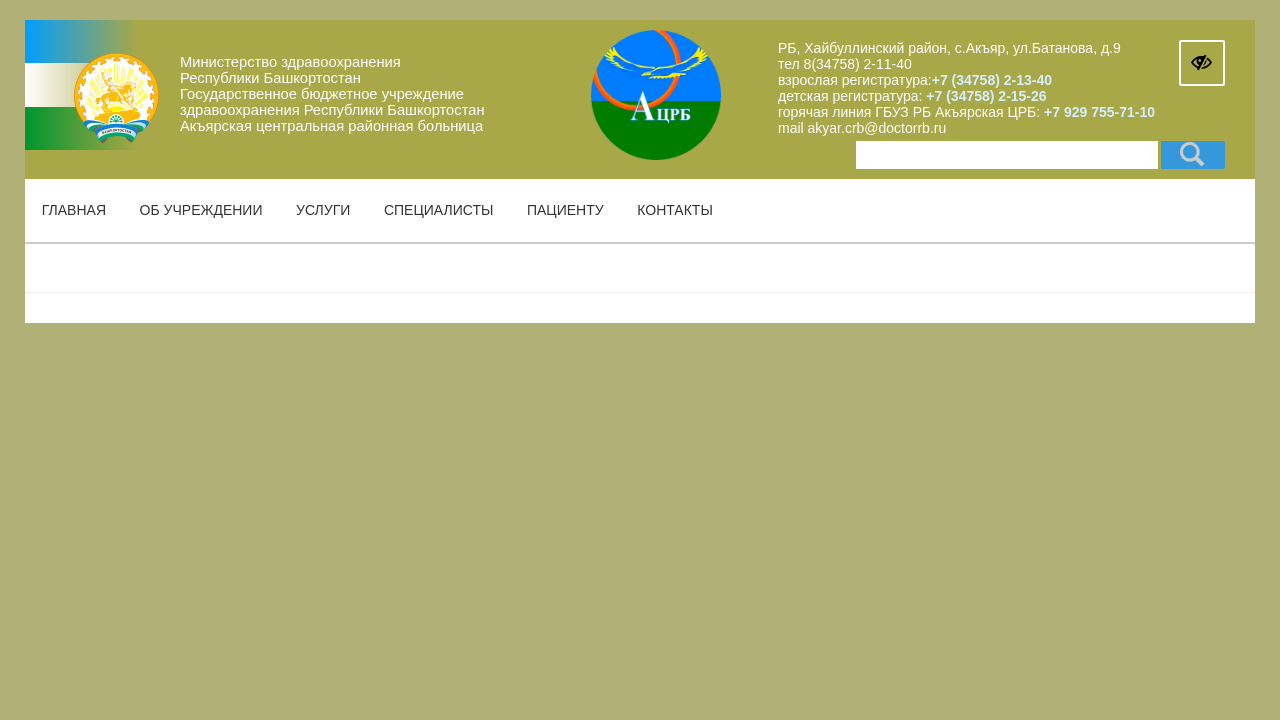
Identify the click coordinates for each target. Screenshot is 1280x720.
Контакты (675, 210)
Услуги (323, 210)
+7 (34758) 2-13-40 (992, 80)
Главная (74, 210)
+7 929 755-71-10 (1099, 112)
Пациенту (565, 210)
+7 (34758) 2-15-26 (984, 96)
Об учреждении (201, 210)
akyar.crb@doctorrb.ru (877, 128)
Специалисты (438, 210)
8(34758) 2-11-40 (858, 64)
